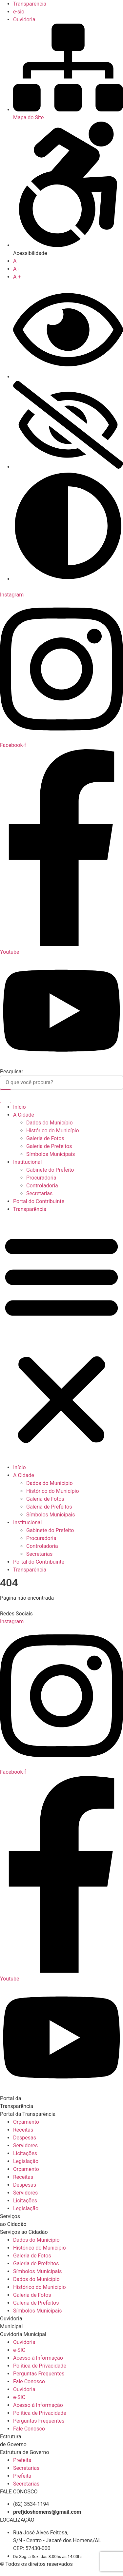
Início (19, 1107)
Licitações (25, 2153)
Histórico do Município (52, 1130)
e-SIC (19, 2350)
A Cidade (23, 1115)
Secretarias (39, 1193)
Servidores (25, 2145)
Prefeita (22, 2460)
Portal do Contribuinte (38, 1201)
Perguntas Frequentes (38, 2374)
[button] (61, 1338)
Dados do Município (49, 1123)
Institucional (27, 1162)
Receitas (23, 2130)
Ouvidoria (24, 2342)
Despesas (24, 2138)
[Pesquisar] (5, 1096)
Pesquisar (11, 1071)
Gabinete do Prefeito (50, 1170)
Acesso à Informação (38, 2358)
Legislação (25, 2161)
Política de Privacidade (39, 2366)
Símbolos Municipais (50, 1154)
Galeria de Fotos (45, 1138)
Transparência (29, 1209)
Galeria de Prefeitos (49, 1146)
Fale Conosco (29, 2381)
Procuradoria (41, 1178)
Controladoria (42, 1185)
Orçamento (26, 2122)
